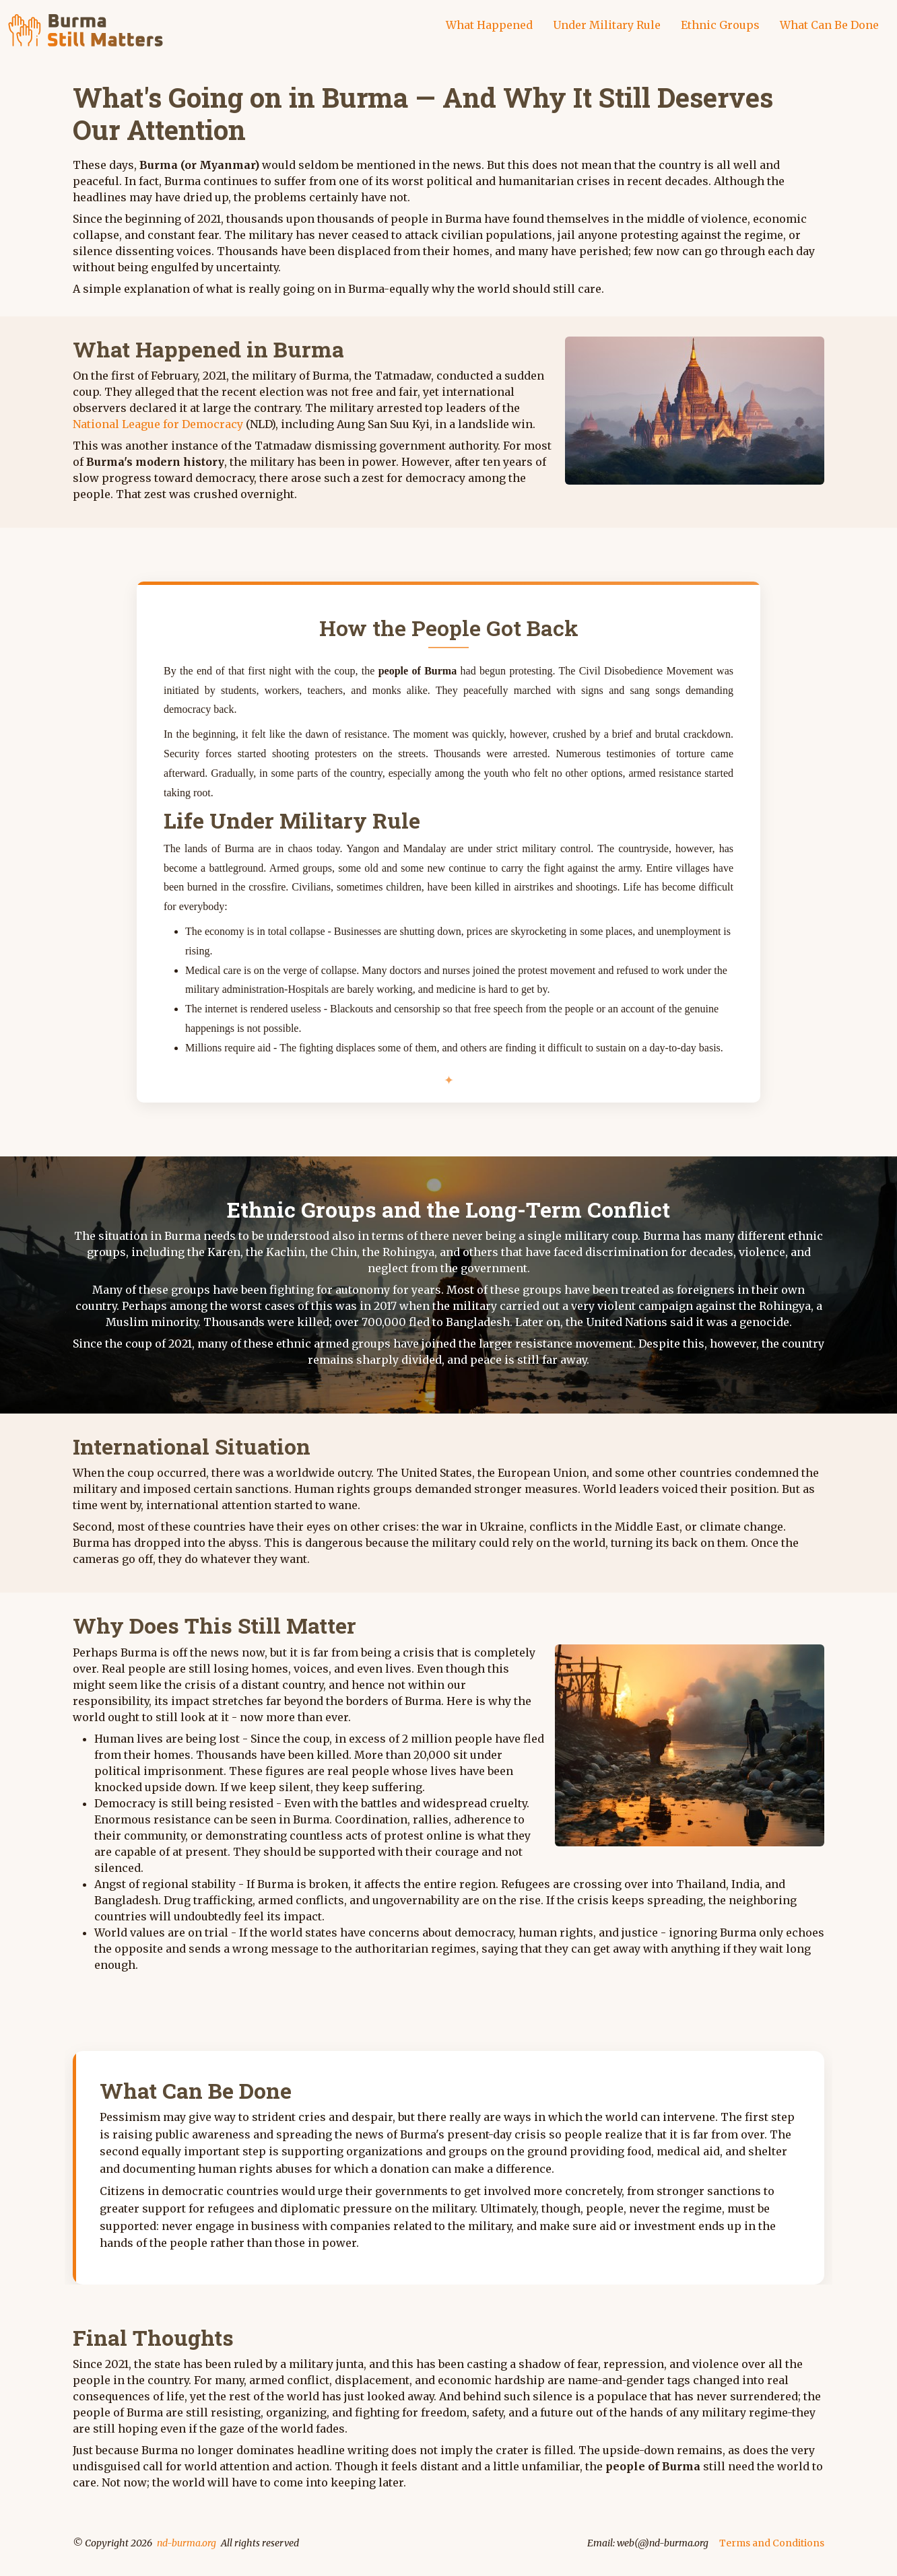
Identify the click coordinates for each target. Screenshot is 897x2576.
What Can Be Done (829, 25)
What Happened (489, 25)
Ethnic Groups (720, 25)
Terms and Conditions (771, 2543)
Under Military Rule (607, 25)
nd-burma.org (186, 2543)
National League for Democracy (158, 424)
